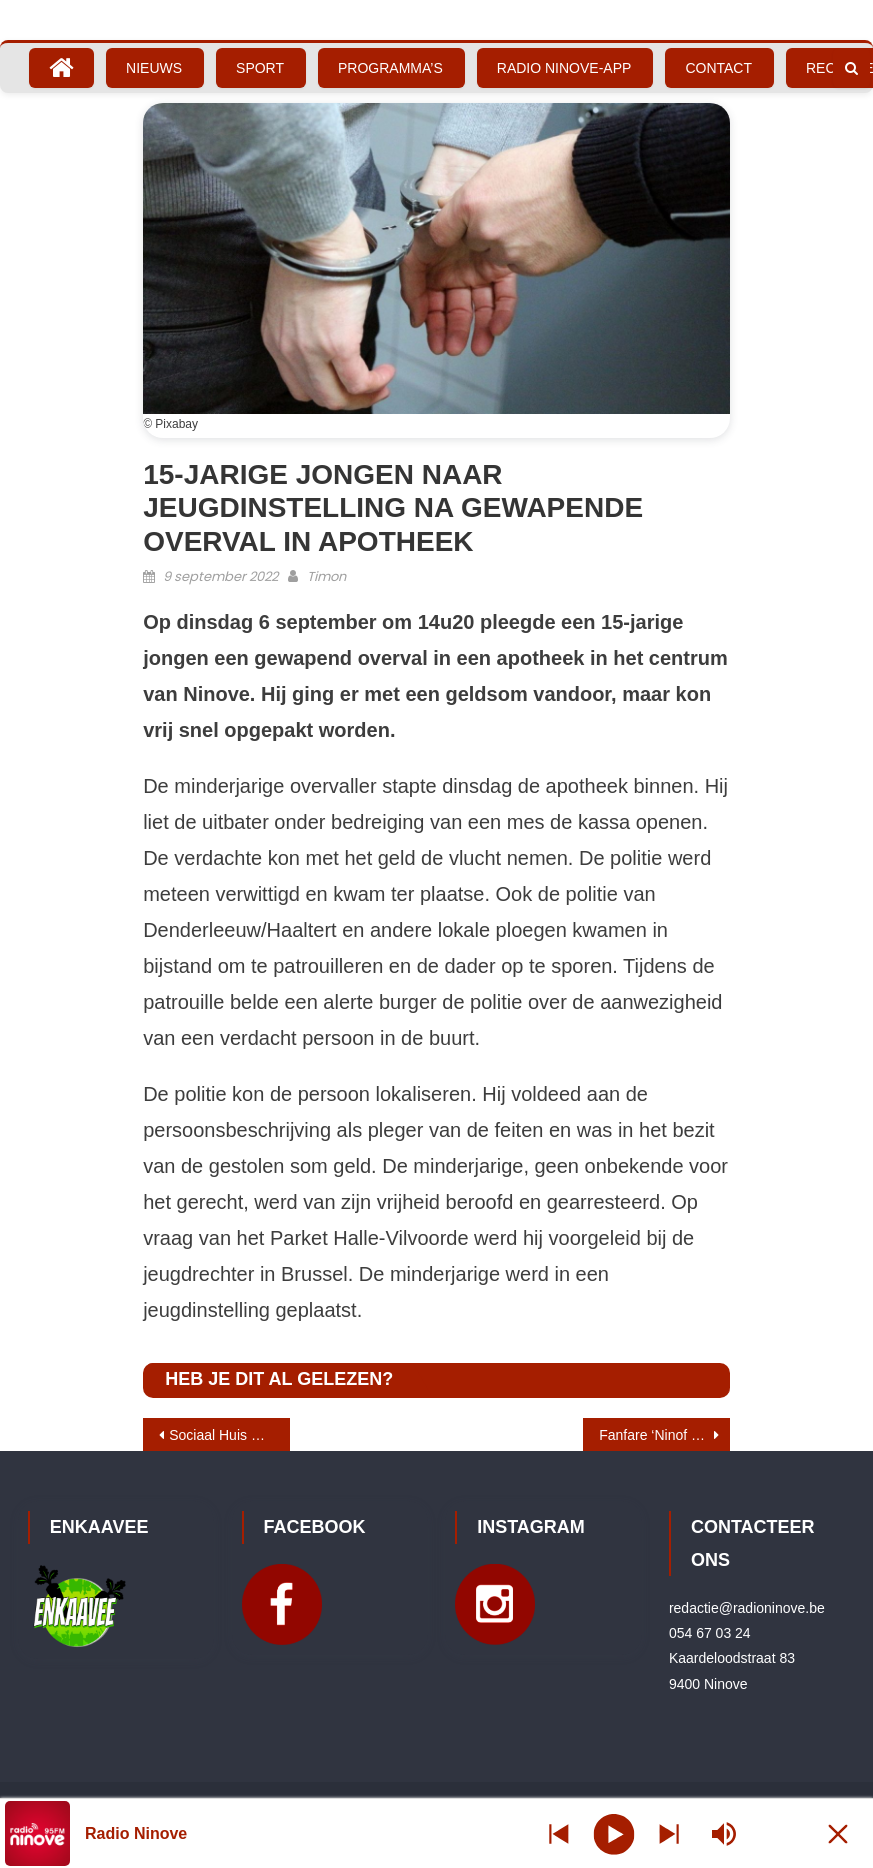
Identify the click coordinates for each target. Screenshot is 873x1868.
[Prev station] (669, 1833)
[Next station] (559, 1833)
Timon (326, 576)
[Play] (613, 1833)
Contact (718, 68)
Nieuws (154, 68)
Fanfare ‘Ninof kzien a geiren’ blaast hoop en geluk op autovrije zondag (664, 1435)
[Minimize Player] (838, 1833)
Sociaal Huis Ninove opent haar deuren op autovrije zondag (229, 1435)
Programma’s (390, 68)
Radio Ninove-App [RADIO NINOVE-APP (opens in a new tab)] (564, 68)
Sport (260, 68)
